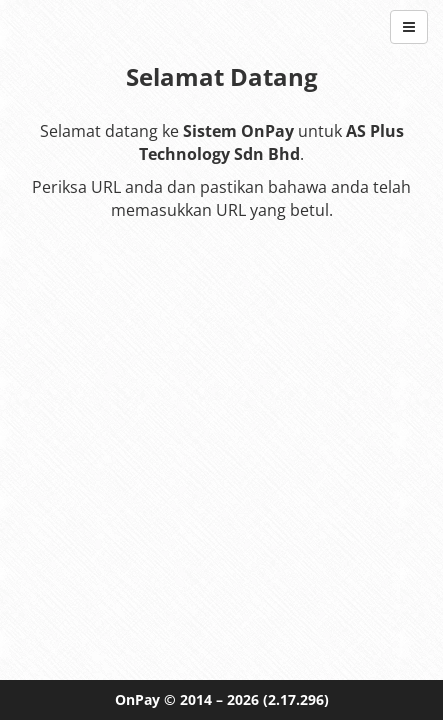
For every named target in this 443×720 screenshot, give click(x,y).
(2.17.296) (296, 699)
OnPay (137, 699)
